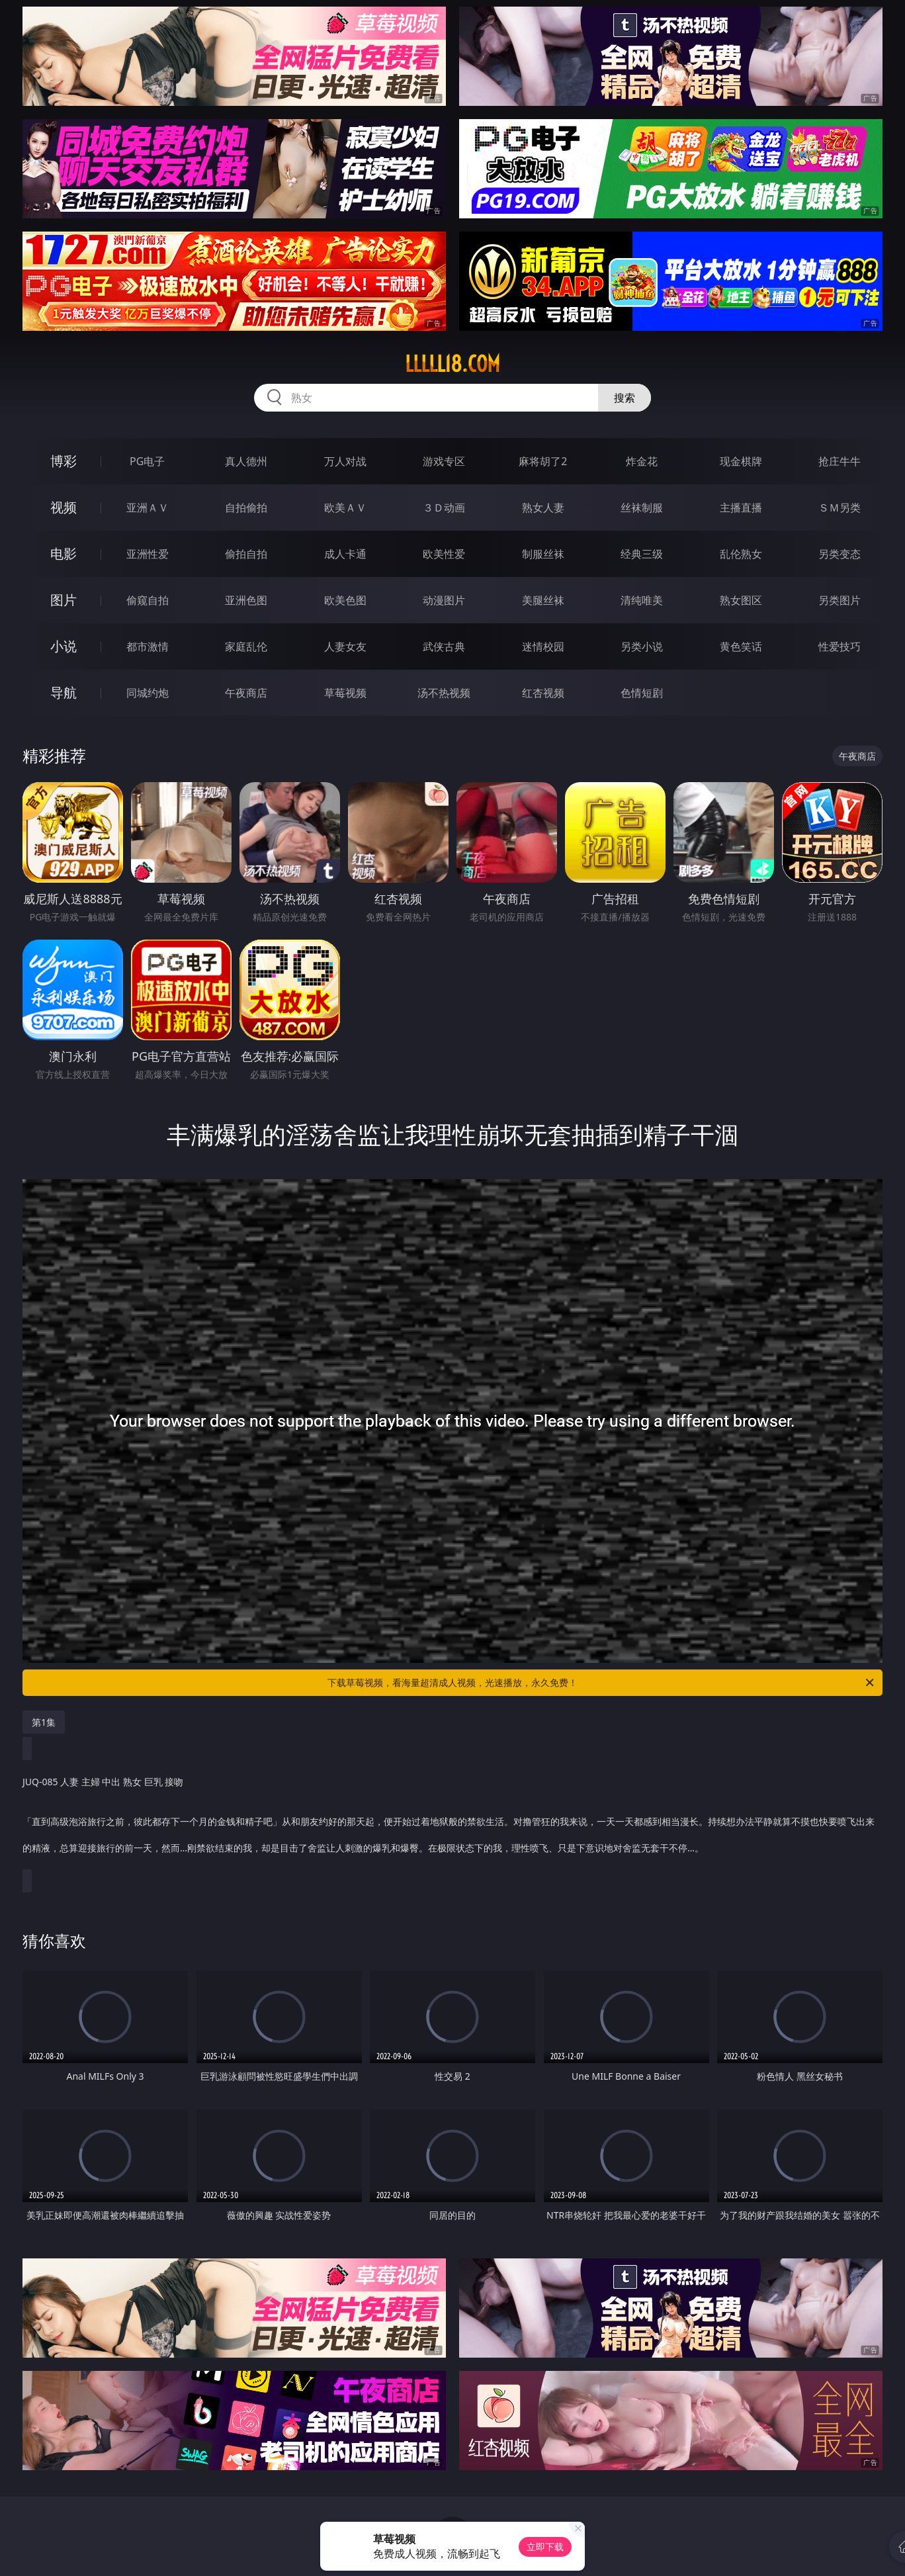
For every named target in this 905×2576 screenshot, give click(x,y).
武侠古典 (444, 646)
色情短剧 (642, 693)
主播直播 (741, 507)
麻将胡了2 (543, 461)
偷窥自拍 (147, 600)
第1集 (44, 1722)
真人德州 (246, 461)
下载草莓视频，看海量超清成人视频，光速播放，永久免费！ (601, 1683)
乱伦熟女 (741, 554)
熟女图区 (741, 600)
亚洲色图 (246, 600)
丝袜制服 (642, 507)
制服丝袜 (543, 554)
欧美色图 (345, 600)
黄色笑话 (741, 646)
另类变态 (839, 554)
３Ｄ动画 (444, 507)
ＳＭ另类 (839, 507)
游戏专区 (444, 461)
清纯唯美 (642, 600)
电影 (63, 553)
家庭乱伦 (246, 646)
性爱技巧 (839, 646)
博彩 (63, 461)
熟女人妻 (543, 507)
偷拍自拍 (246, 554)
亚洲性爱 (147, 554)
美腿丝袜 (543, 600)
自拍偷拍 (246, 507)
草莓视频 (345, 693)
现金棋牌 (741, 461)
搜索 (624, 397)
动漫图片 (444, 600)
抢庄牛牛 (839, 461)
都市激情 (147, 646)
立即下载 (545, 2546)
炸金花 (642, 461)
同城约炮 (147, 693)
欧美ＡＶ (345, 507)
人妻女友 (345, 646)
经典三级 (642, 554)
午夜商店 (246, 693)
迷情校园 (543, 646)
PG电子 (147, 461)
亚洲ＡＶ (147, 507)
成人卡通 (345, 554)
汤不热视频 (443, 693)
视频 (63, 507)
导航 (63, 692)
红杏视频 (543, 693)
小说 (63, 646)
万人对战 (345, 461)
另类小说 (642, 646)
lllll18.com (452, 364)
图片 (63, 600)
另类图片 (839, 600)
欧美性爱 (444, 554)
